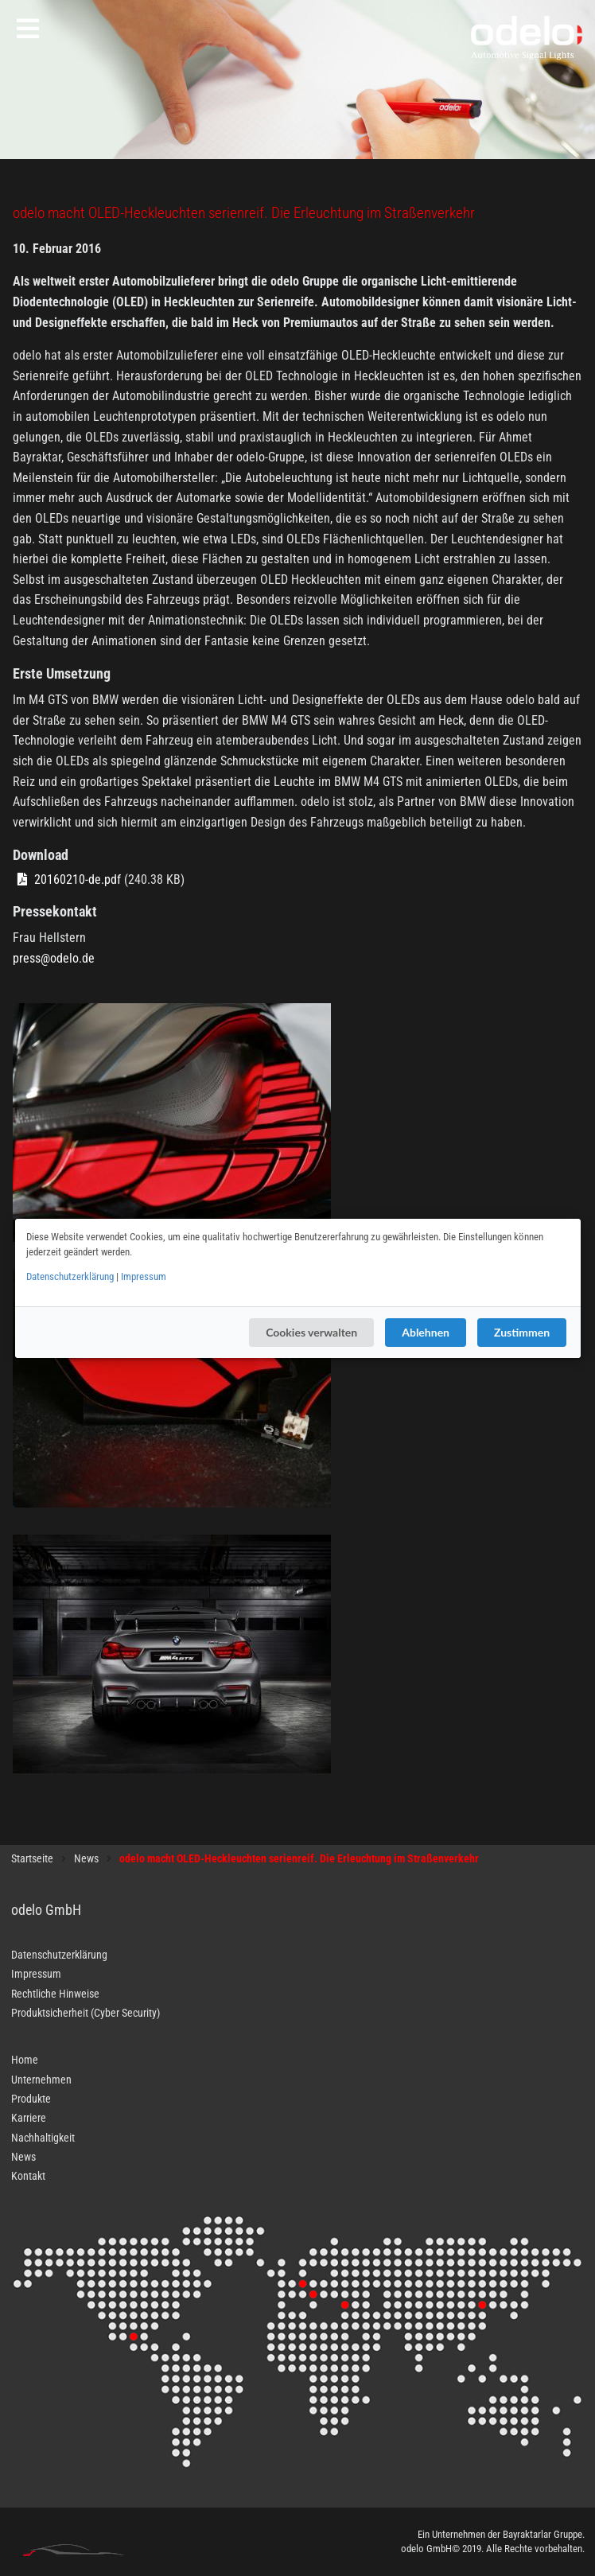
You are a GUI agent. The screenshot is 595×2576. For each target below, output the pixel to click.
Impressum (143, 1276)
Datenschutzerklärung (70, 1276)
